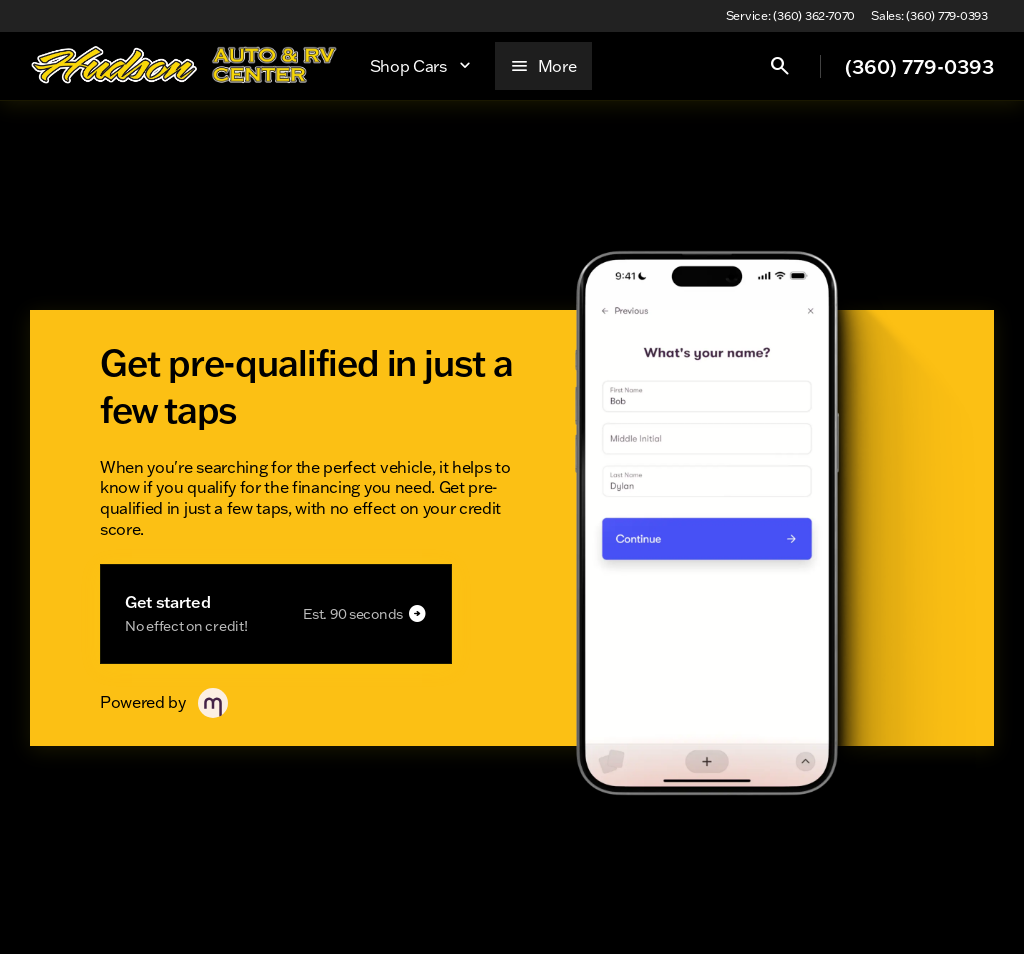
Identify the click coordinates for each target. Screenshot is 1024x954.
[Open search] (780, 66)
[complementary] (964, 894)
